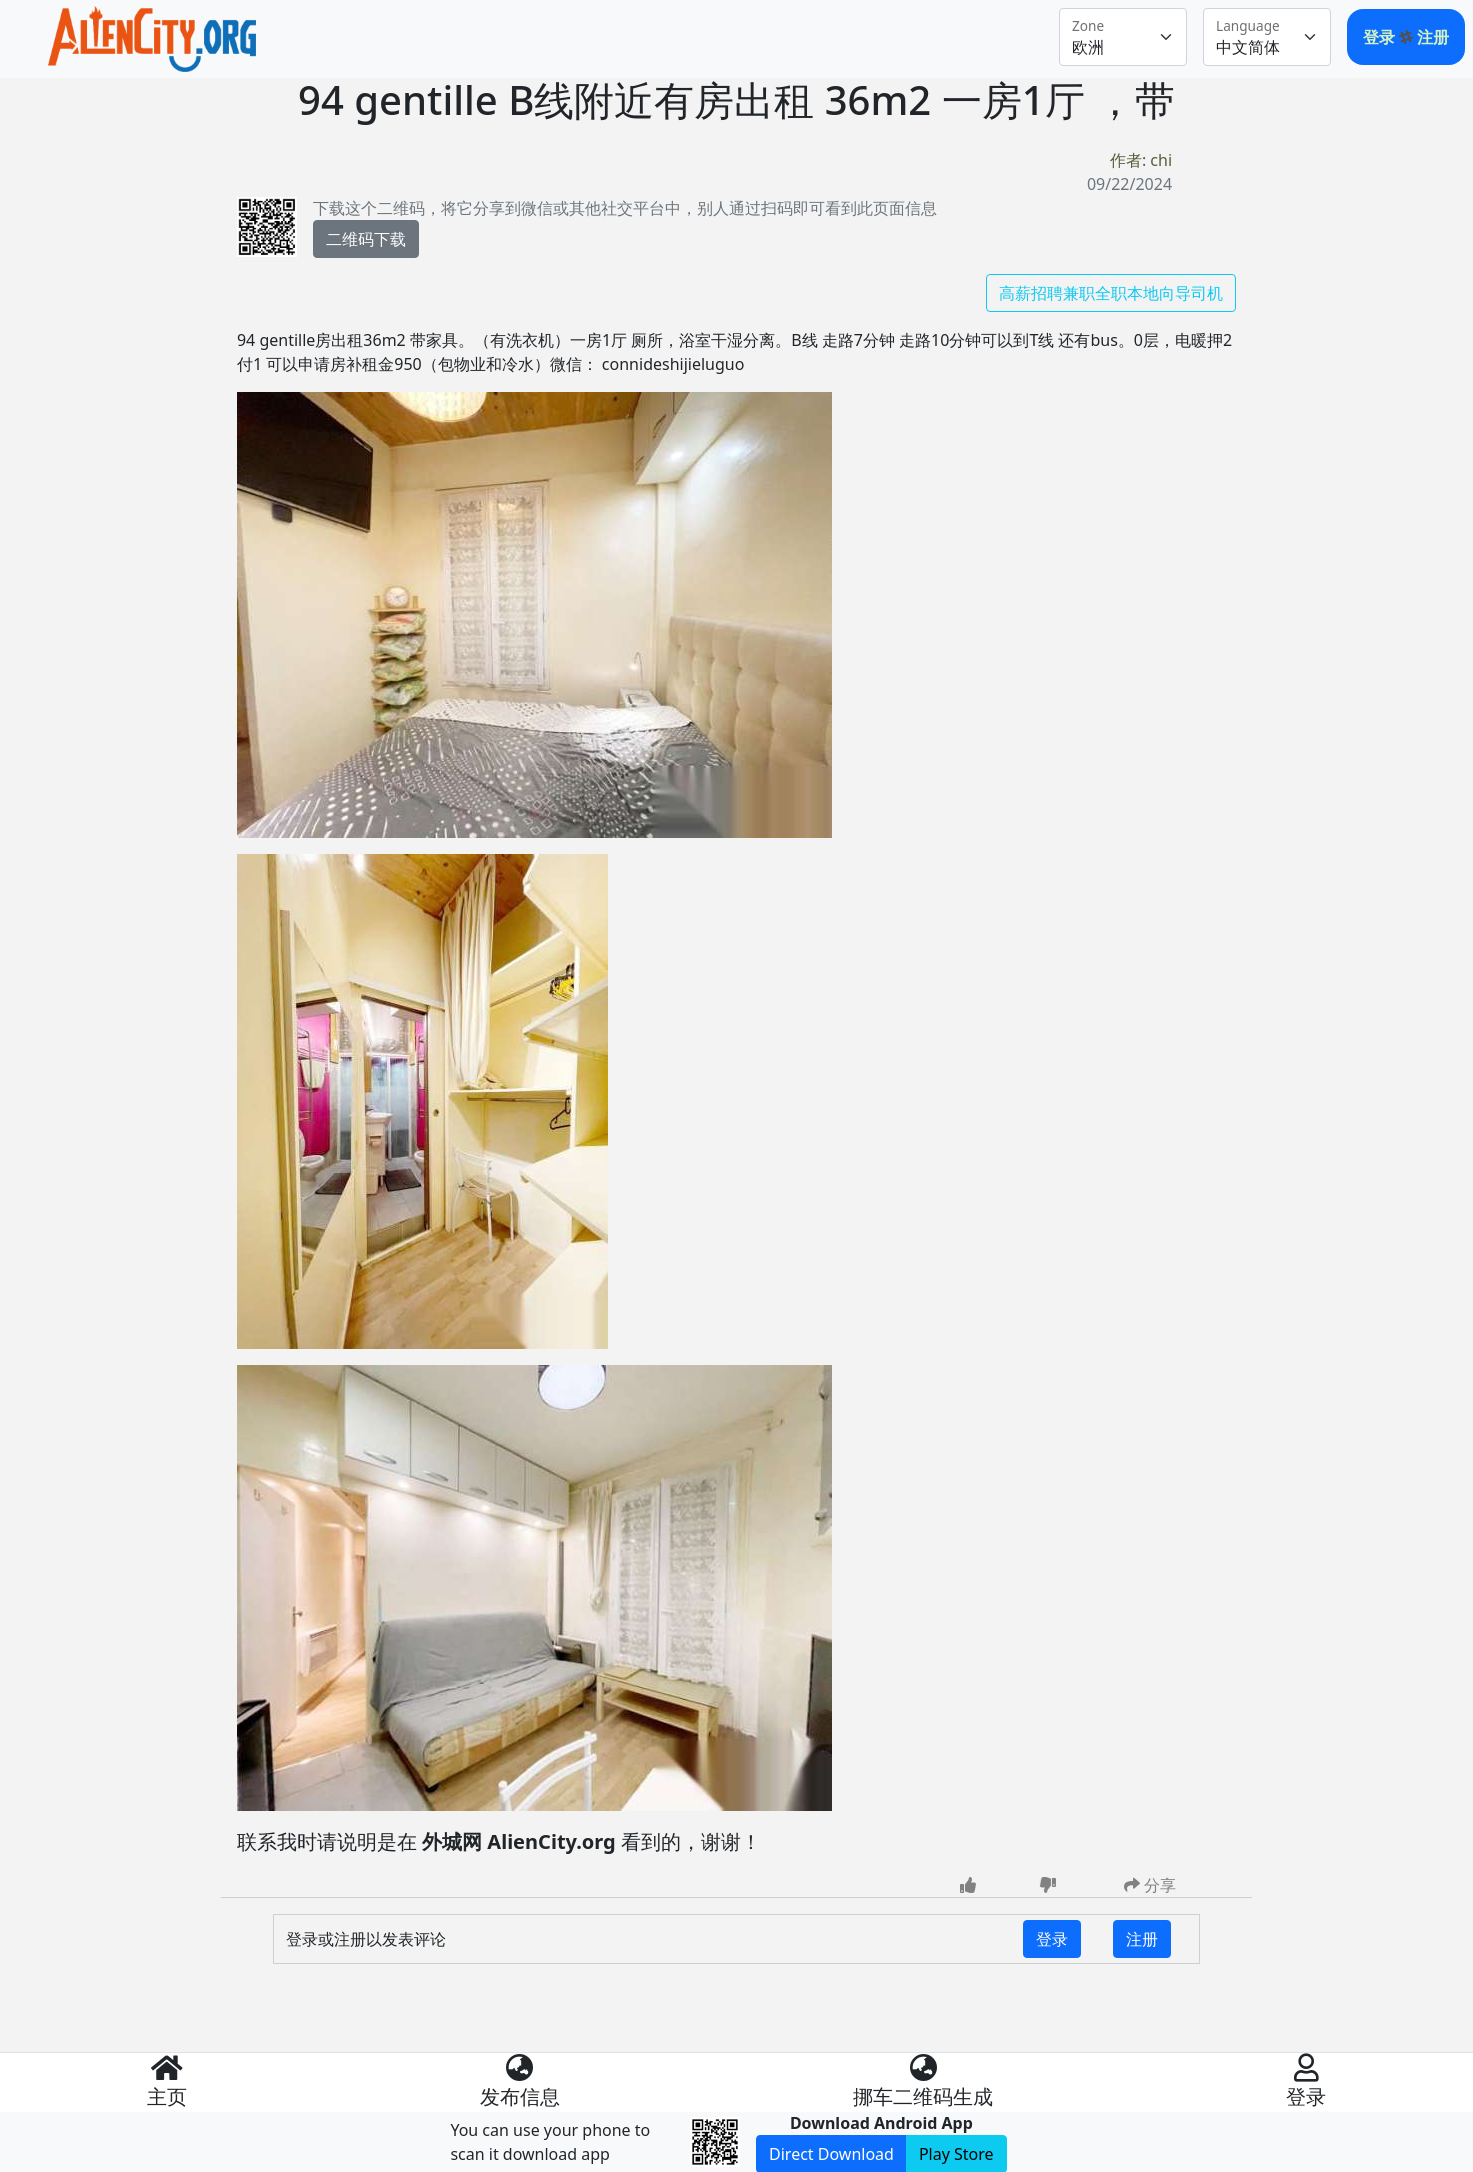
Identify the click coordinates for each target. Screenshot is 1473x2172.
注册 (1433, 37)
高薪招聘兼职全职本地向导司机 (1111, 293)
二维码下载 (366, 239)
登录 (1381, 37)
